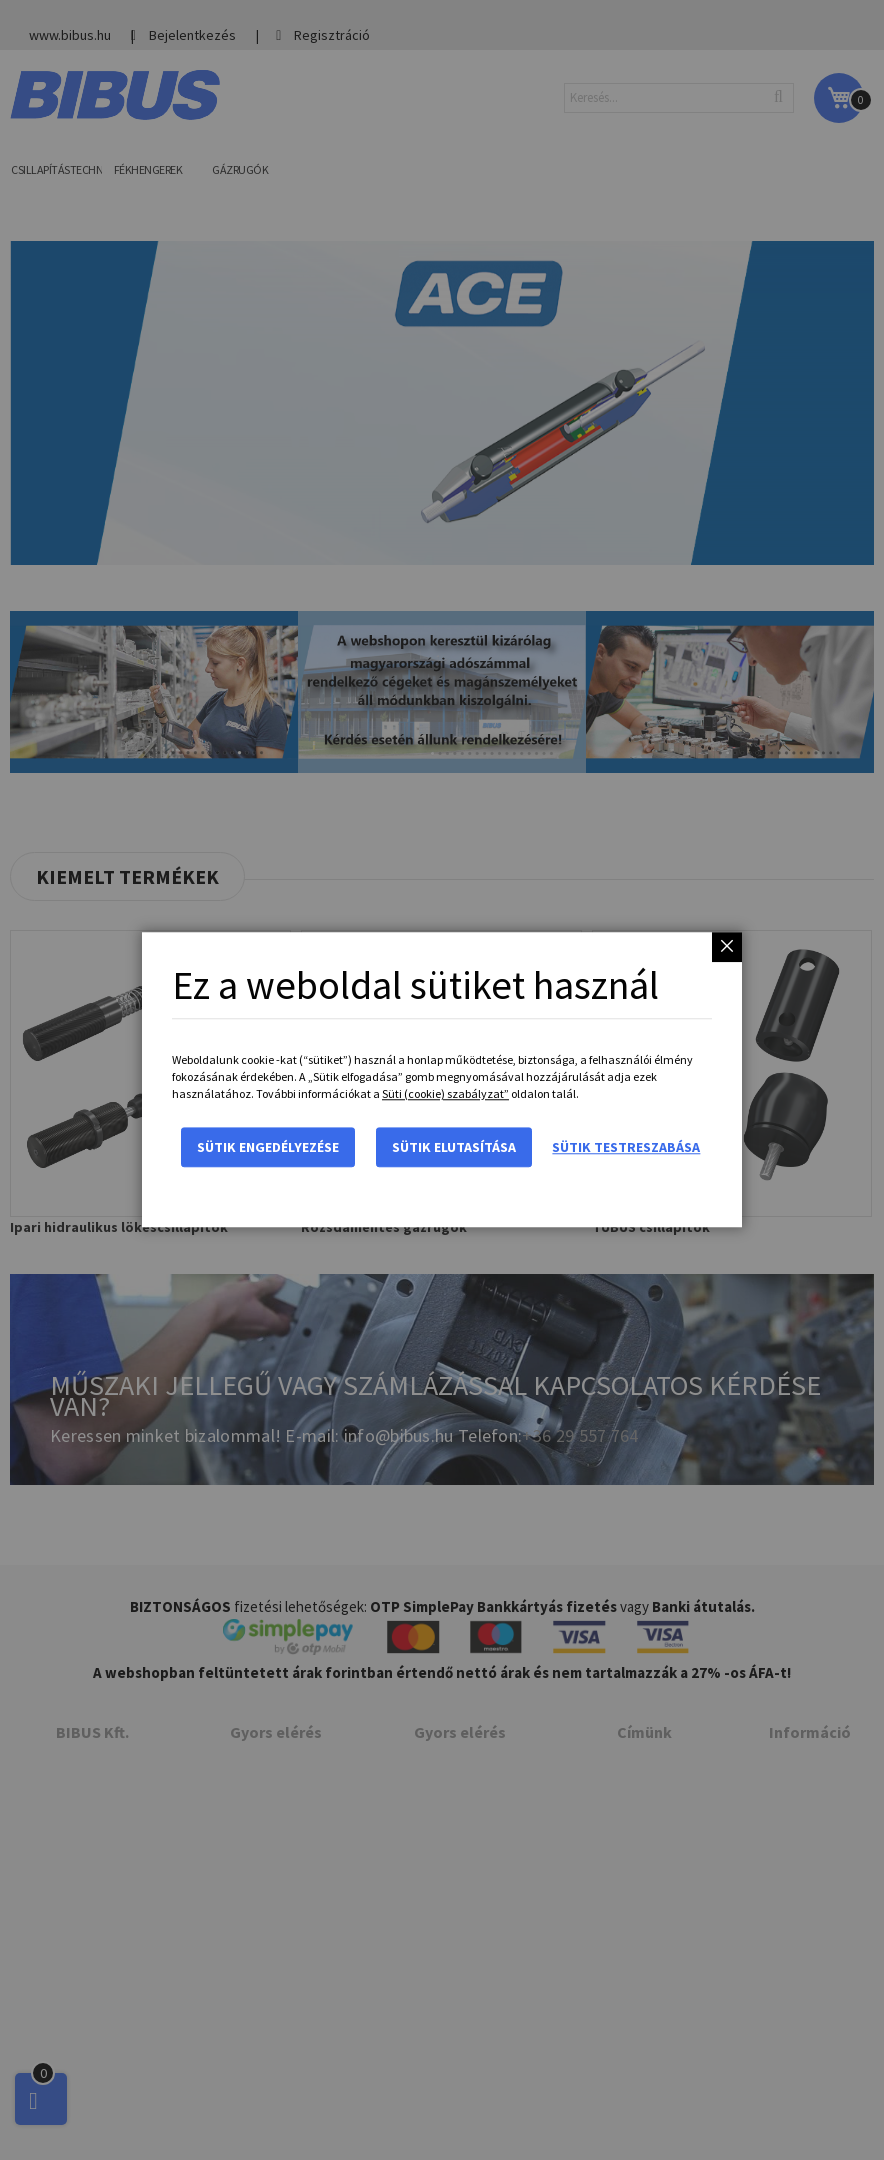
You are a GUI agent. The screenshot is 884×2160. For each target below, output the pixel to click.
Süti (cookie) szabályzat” (445, 1094)
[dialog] (442, 1080)
